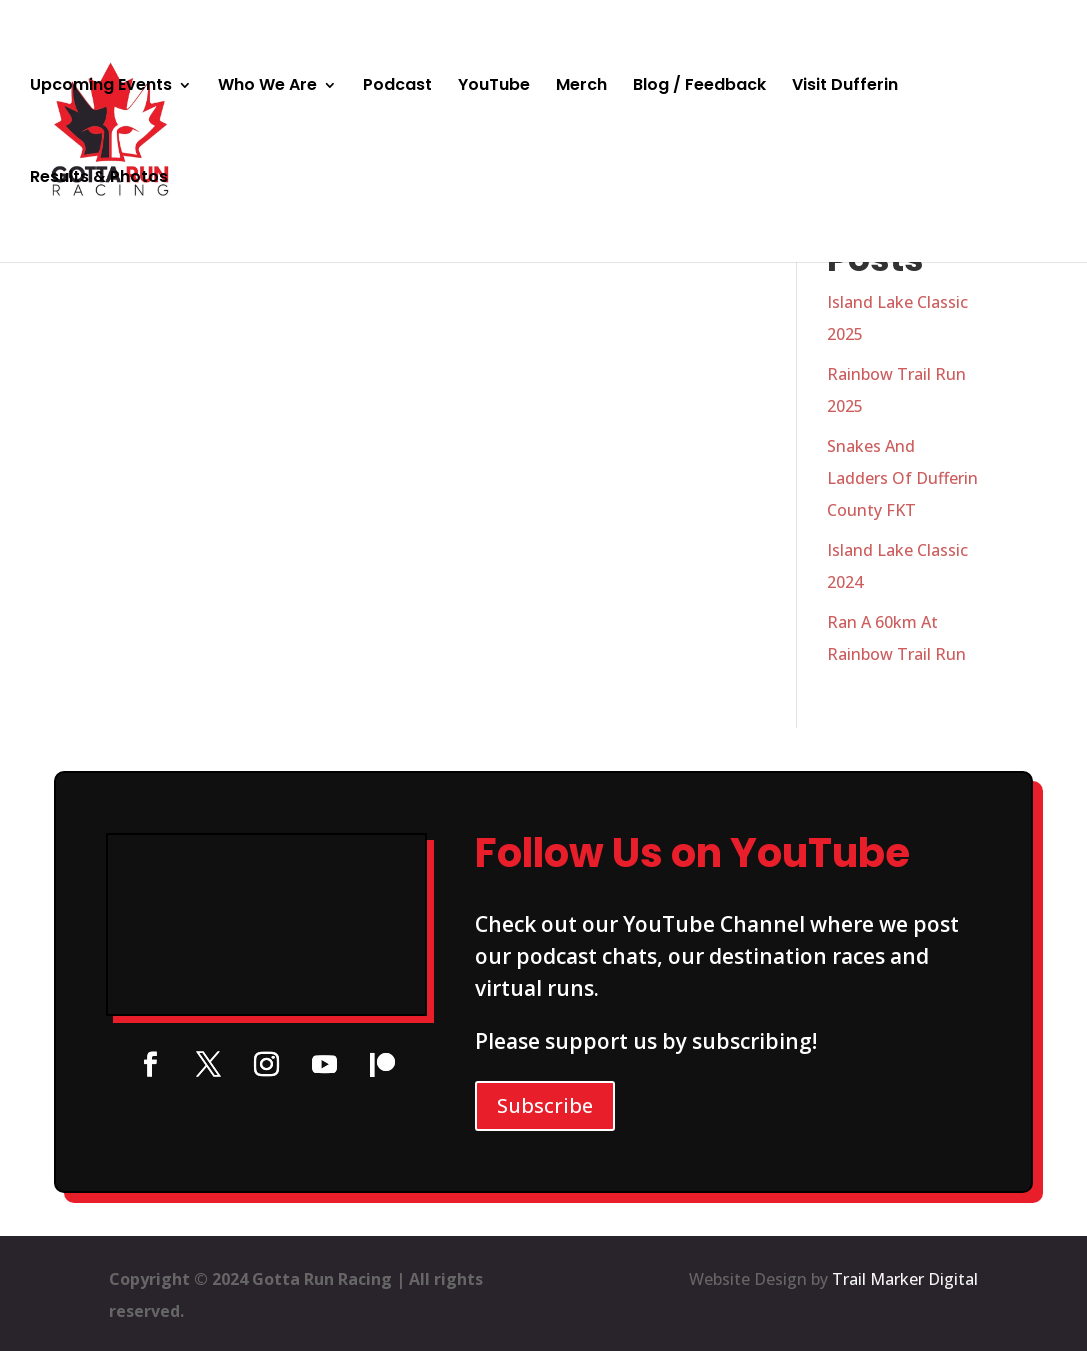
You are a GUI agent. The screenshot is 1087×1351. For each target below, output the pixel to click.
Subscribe (545, 1105)
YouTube (494, 87)
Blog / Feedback (699, 87)
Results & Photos (99, 179)
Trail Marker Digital (905, 1279)
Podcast (397, 87)
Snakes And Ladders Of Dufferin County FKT (902, 478)
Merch (581, 87)
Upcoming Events (101, 87)
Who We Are (267, 87)
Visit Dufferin (845, 87)
